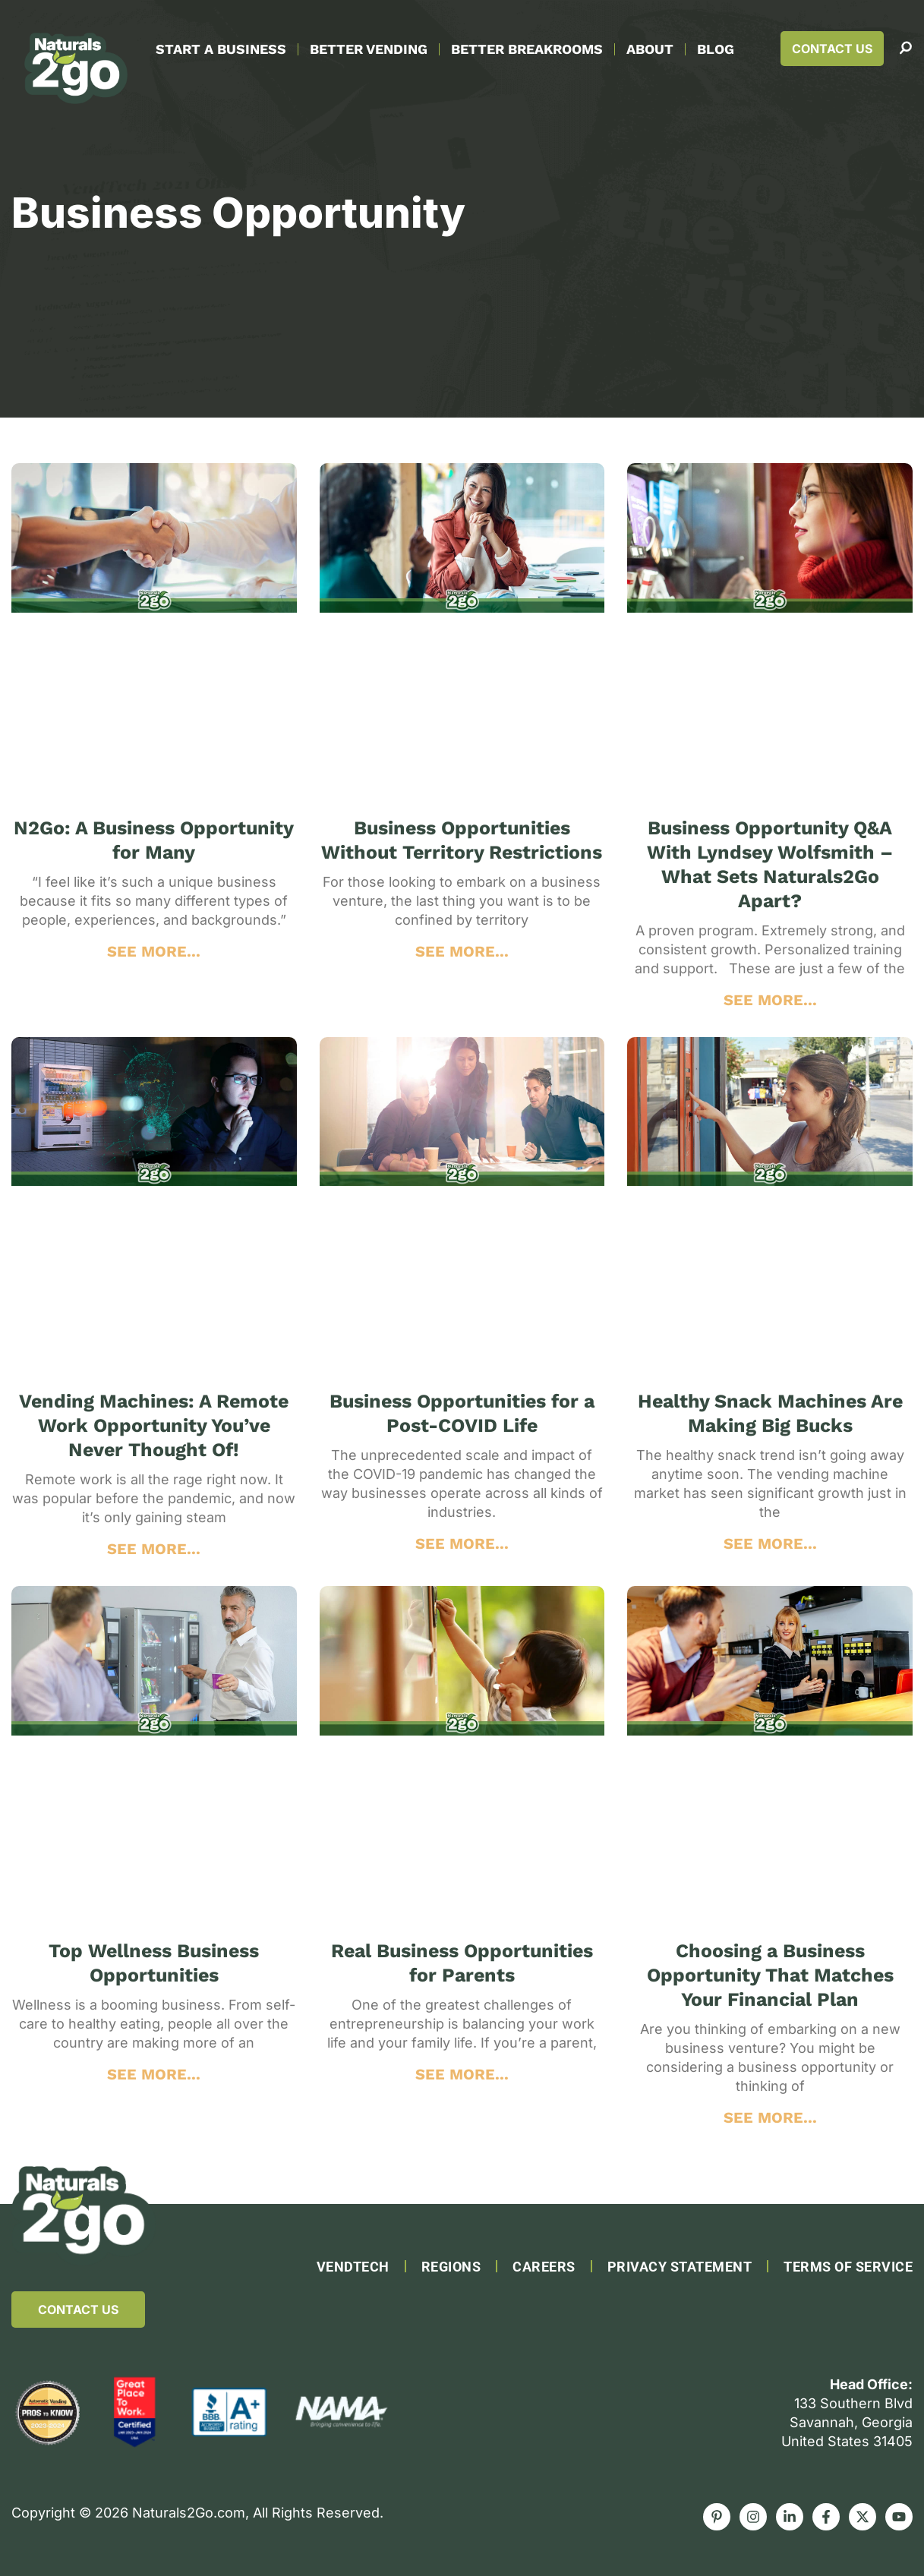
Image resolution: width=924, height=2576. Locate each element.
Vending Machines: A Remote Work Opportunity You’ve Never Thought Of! (154, 1425)
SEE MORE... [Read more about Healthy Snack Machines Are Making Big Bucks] (770, 1543)
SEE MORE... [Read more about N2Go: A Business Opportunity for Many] (153, 951)
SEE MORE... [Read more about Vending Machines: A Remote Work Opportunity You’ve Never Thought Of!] (153, 1549)
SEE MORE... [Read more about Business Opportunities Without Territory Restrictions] (462, 951)
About (649, 49)
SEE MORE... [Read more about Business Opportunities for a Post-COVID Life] (462, 1543)
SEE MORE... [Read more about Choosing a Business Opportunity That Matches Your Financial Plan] (770, 2117)
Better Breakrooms (527, 49)
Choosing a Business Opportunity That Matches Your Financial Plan (770, 1975)
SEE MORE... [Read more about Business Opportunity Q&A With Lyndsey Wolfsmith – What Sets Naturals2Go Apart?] (770, 1000)
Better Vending (368, 49)
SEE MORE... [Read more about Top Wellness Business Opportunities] (153, 2074)
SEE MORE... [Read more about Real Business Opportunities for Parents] (462, 2074)
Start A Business (221, 49)
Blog (715, 49)
